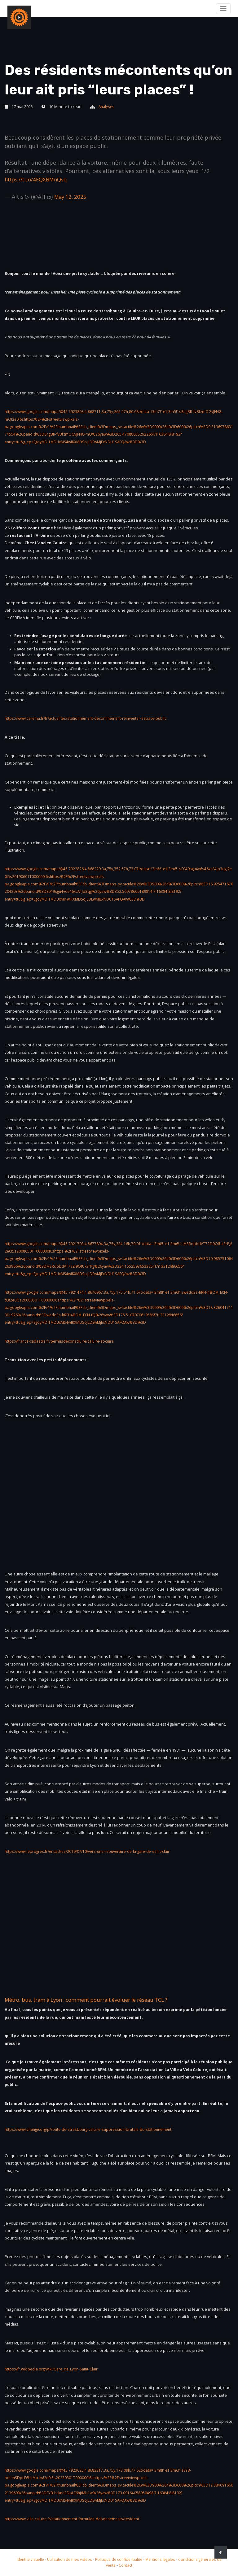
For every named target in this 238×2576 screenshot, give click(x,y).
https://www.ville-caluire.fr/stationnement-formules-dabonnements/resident (76, 2519)
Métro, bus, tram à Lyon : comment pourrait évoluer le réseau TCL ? (96, 1999)
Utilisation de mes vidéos (70, 2559)
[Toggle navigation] (223, 7)
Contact (129, 2565)
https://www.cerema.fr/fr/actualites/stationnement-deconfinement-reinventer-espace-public (90, 718)
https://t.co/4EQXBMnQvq (39, 179)
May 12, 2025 (71, 196)
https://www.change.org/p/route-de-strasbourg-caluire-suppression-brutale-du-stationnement (93, 2129)
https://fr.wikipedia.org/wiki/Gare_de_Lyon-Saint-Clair (54, 2369)
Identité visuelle (29, 2559)
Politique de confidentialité (121, 2559)
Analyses (107, 106)
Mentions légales (165, 2559)
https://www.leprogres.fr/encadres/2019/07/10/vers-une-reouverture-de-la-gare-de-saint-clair (92, 1851)
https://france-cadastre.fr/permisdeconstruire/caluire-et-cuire (62, 1341)
